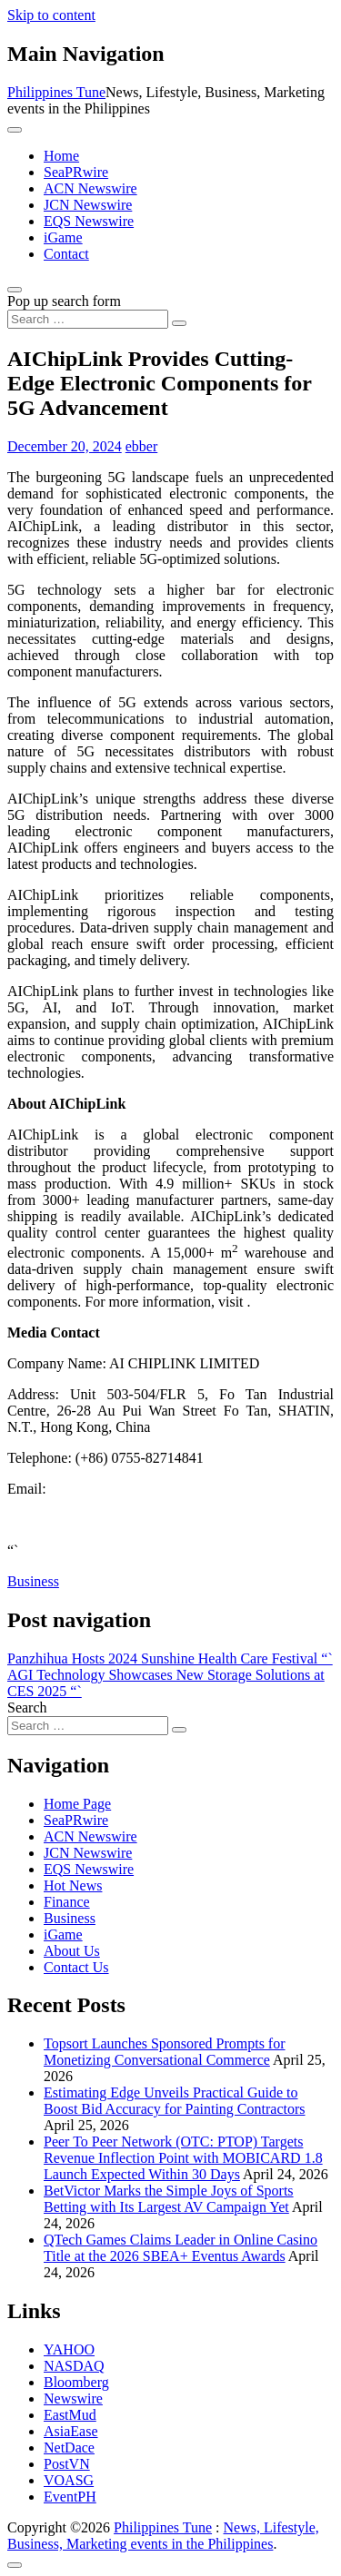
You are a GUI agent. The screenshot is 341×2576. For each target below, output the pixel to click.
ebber (141, 446)
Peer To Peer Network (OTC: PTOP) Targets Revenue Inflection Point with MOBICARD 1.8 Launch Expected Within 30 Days (183, 2158)
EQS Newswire (89, 221)
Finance (67, 1902)
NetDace (69, 2447)
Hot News (73, 1885)
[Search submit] (179, 323)
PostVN (67, 2464)
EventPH (70, 2496)
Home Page (77, 1803)
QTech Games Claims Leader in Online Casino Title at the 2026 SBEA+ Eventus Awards (180, 2248)
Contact (66, 254)
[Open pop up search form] (14, 289)
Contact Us (76, 1967)
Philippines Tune (56, 92)
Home (61, 155)
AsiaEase (71, 2431)
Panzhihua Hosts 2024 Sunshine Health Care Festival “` (170, 1658)
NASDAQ (74, 2366)
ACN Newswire (90, 188)
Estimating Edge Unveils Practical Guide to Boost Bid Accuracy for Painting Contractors (175, 2101)
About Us (72, 1951)
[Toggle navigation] (14, 130)
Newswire (73, 2398)
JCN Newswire (88, 204)
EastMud (70, 2415)
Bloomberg (76, 2382)
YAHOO (69, 2349)
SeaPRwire (76, 172)
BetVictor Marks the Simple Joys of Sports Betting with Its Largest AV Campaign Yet (169, 2199)
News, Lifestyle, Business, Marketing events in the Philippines (163, 2535)
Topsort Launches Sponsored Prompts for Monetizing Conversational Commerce (165, 2052)
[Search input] (87, 319)
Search (27, 1707)
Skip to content (51, 15)
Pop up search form (64, 301)
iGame (63, 237)
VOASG (69, 2480)
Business (33, 1581)
